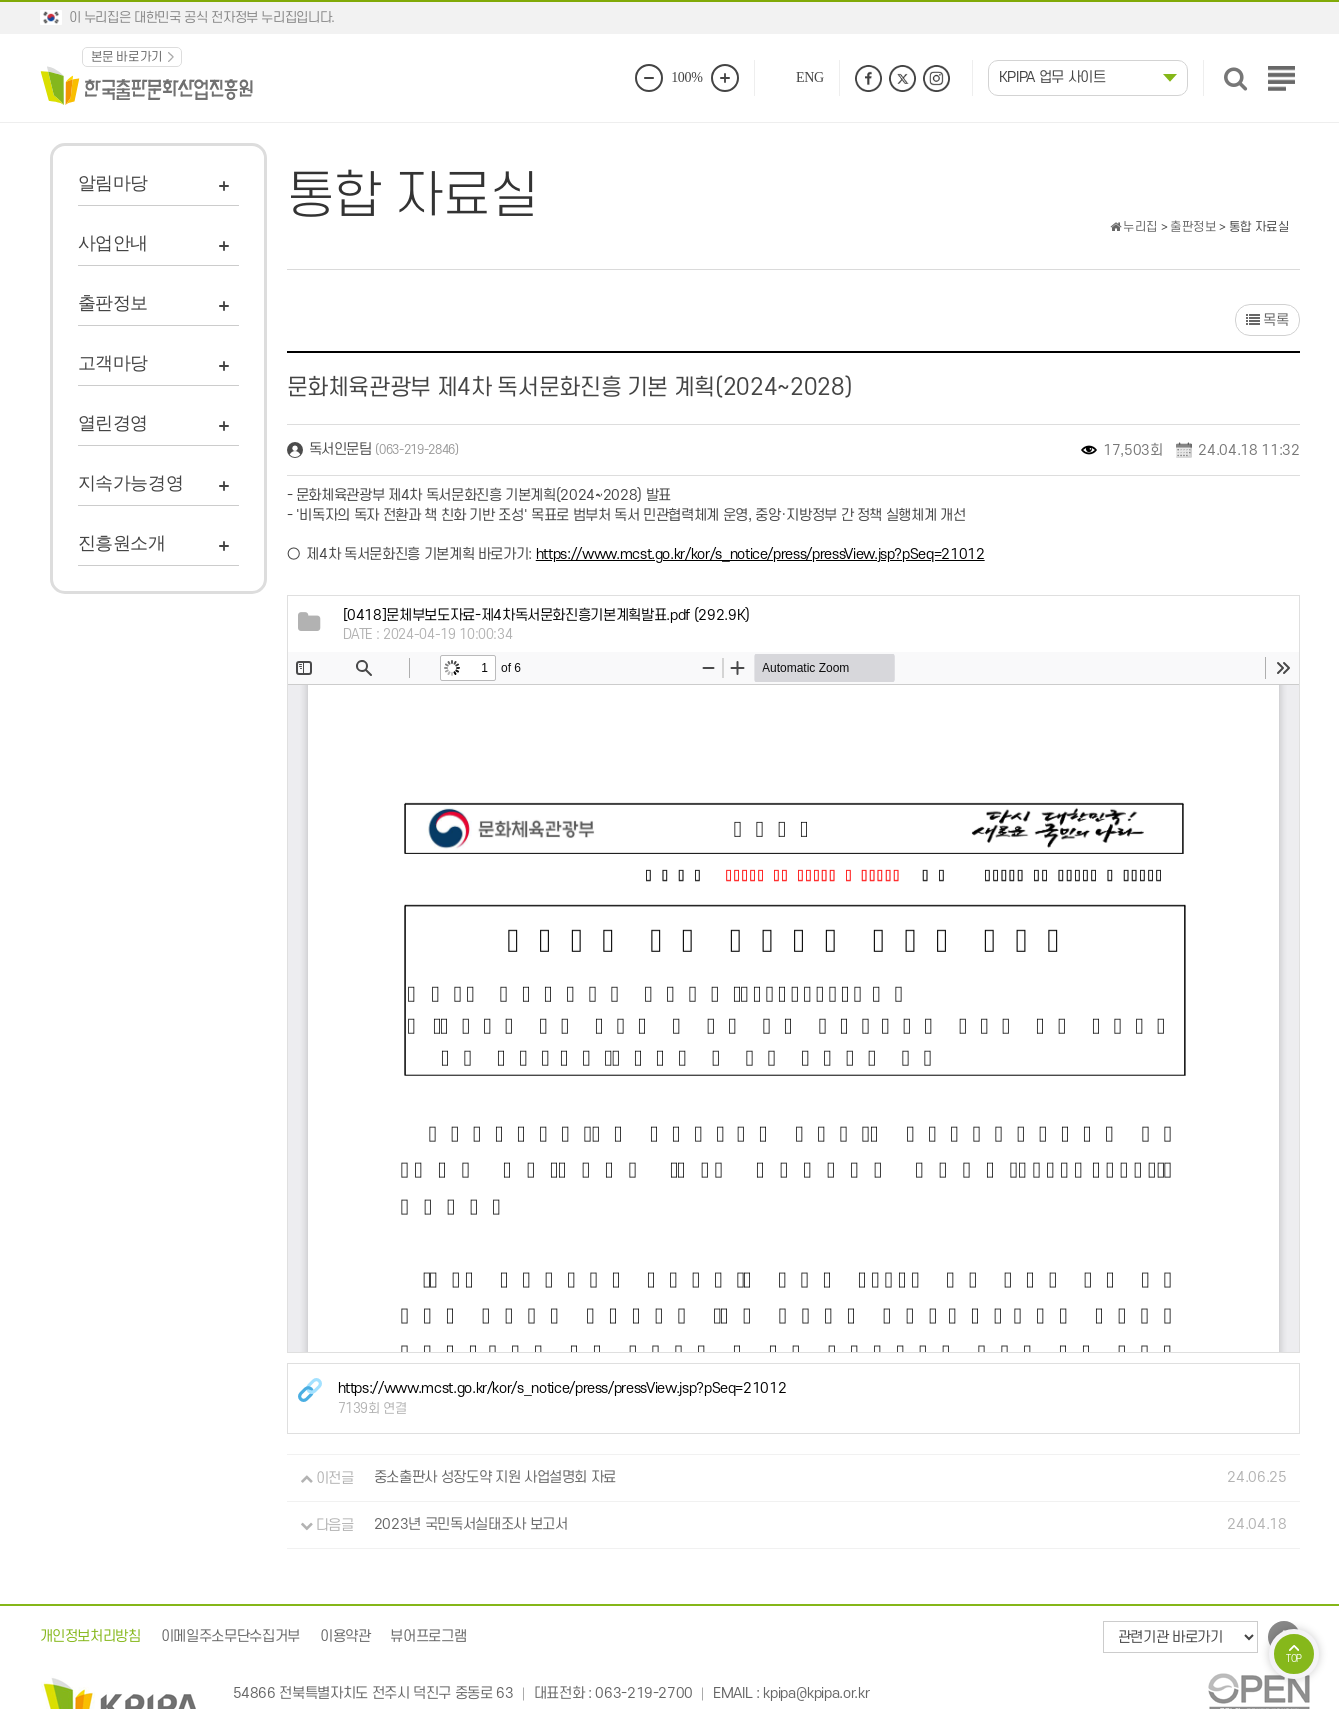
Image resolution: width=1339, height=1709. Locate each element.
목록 (1267, 320)
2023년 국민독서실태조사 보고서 (471, 1525)
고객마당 (113, 363)
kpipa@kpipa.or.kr (816, 1693)
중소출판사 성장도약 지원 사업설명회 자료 (495, 1478)
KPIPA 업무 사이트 (1052, 77)
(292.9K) (546, 615)
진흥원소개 (122, 543)
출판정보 (113, 303)
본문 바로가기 (127, 57)
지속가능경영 (131, 483)
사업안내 (113, 243)
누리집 (1134, 227)
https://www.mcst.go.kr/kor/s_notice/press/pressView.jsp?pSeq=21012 (760, 554)
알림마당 (113, 183)
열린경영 (113, 423)
